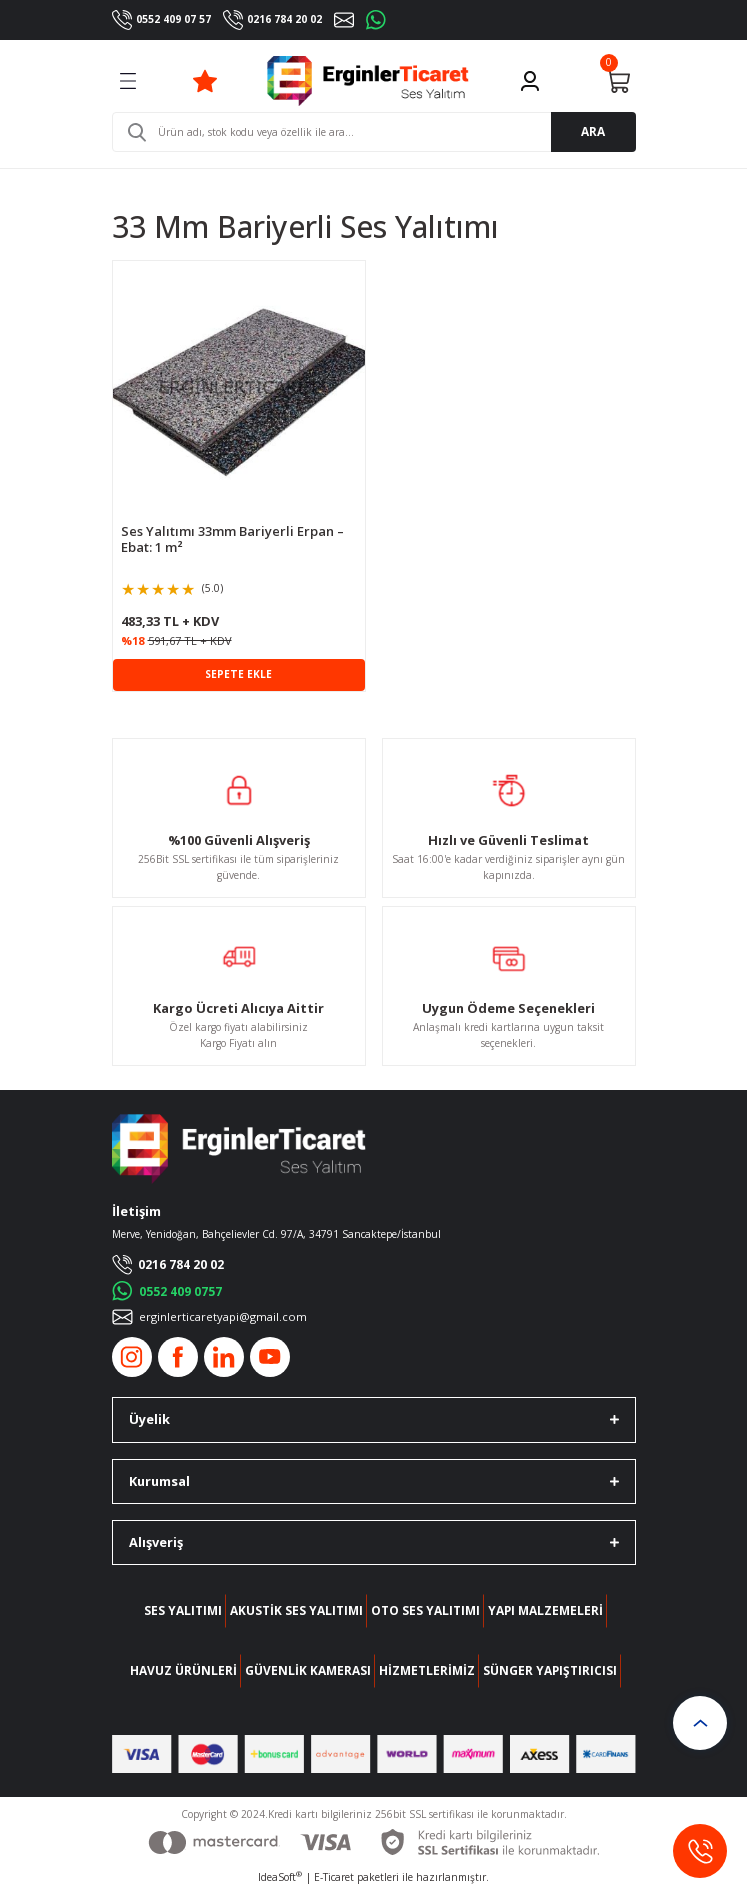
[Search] (374, 132)
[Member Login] (530, 81)
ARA (593, 131)
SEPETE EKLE (238, 674)
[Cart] (618, 81)
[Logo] (368, 81)
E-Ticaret (334, 1877)
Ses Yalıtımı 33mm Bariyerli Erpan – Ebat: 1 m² (232, 539)
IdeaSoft (280, 1877)
